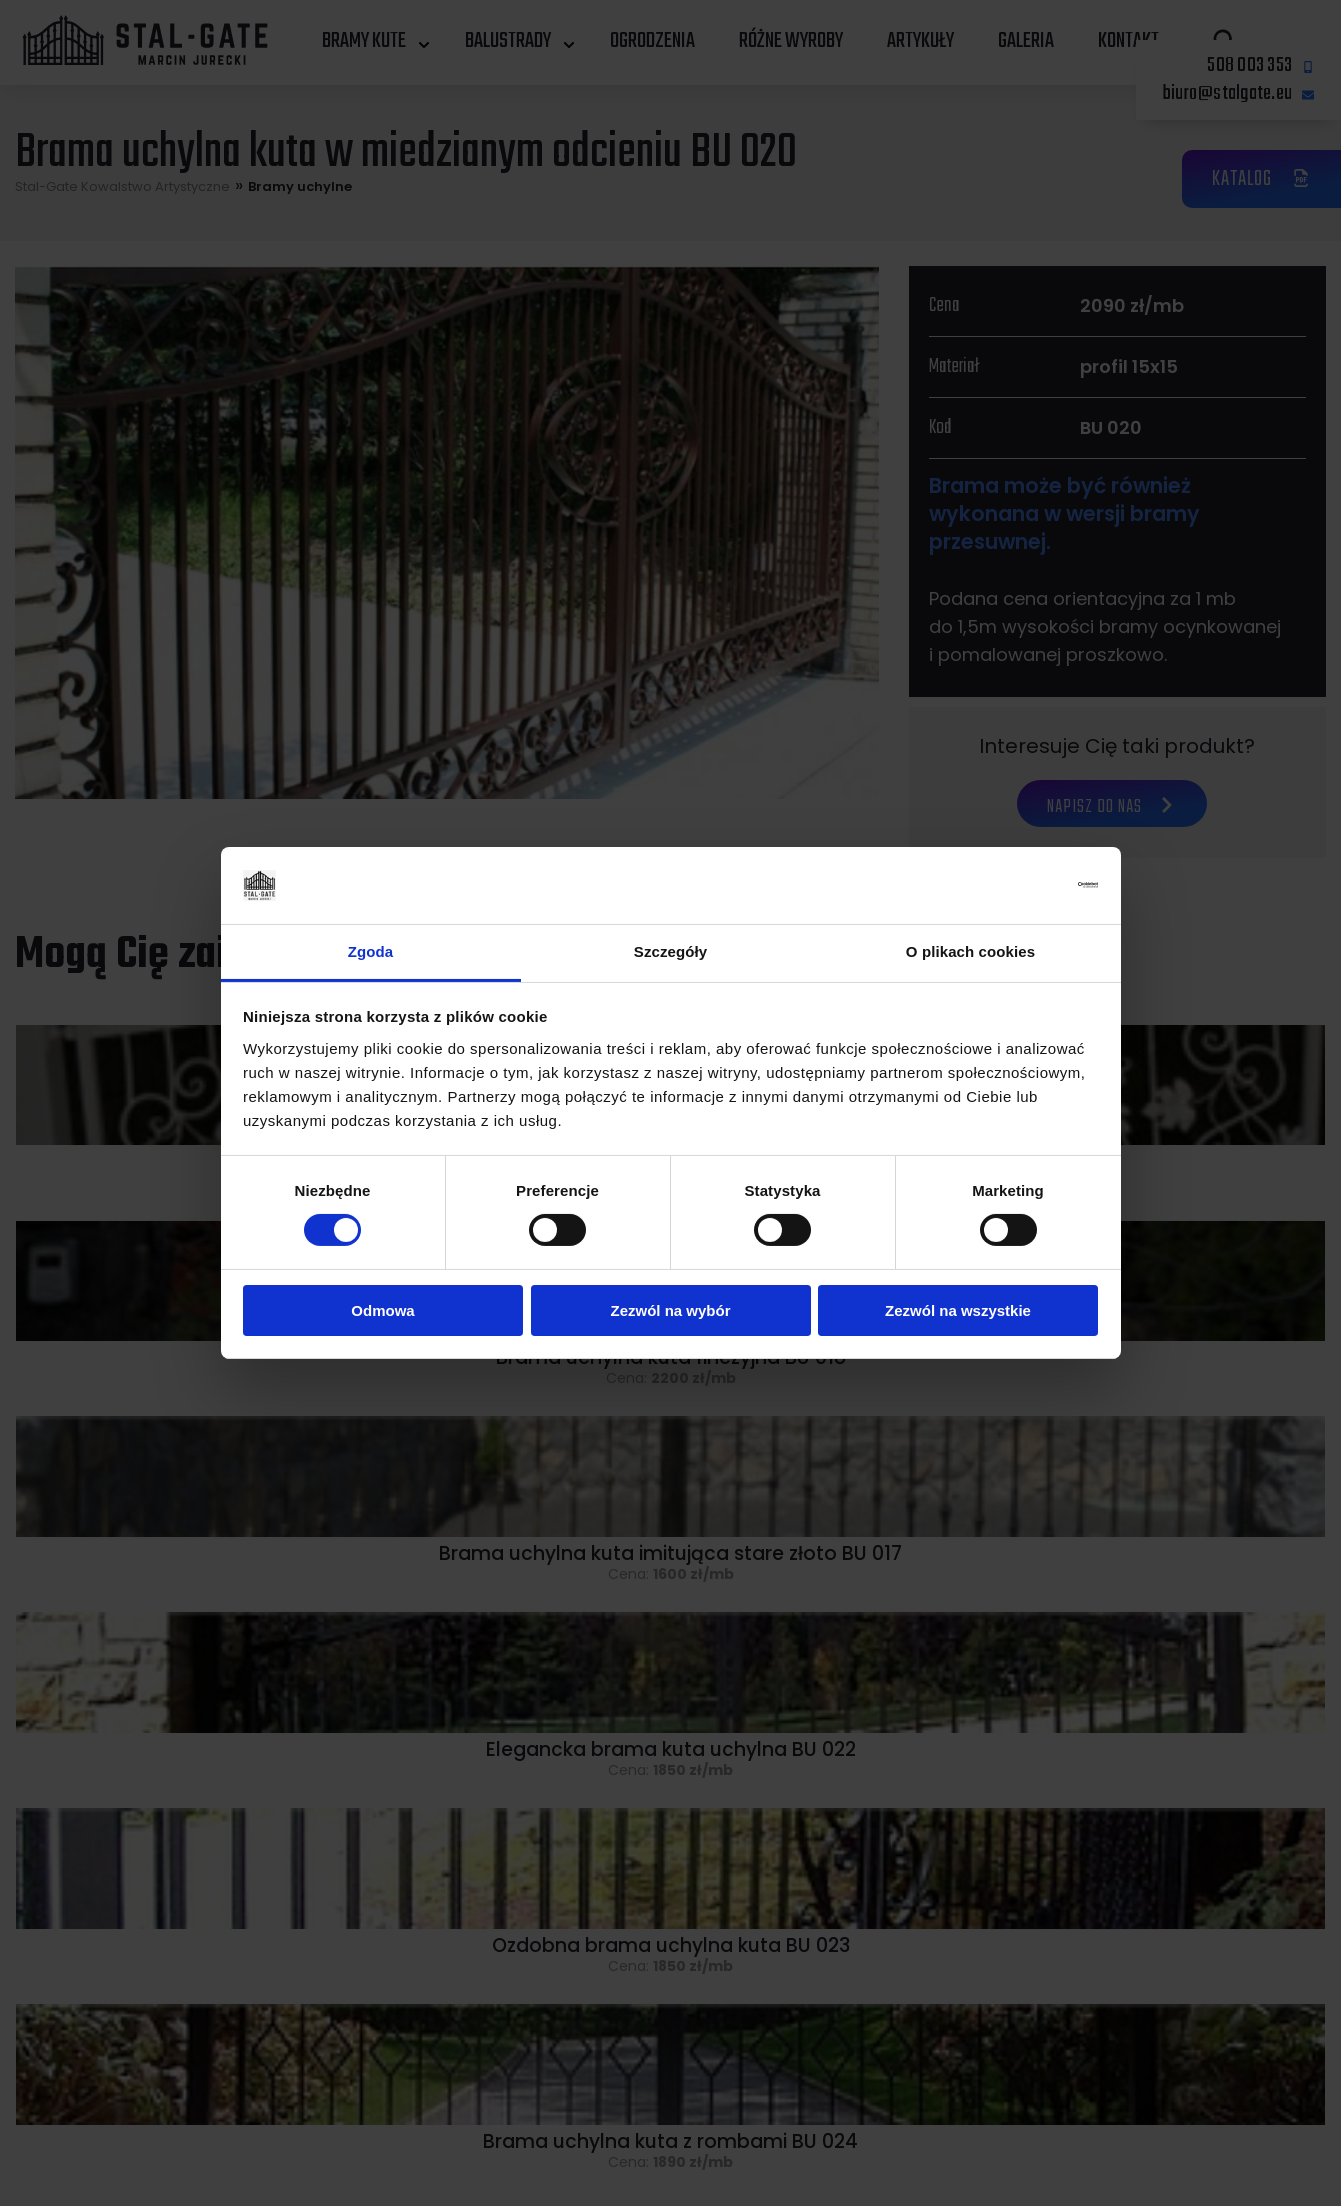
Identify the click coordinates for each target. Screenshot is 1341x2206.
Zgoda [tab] (371, 951)
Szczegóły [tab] (670, 951)
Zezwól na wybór (670, 1310)
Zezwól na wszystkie (958, 1310)
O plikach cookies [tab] (970, 951)
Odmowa (382, 1310)
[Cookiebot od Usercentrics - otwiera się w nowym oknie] (1010, 885)
